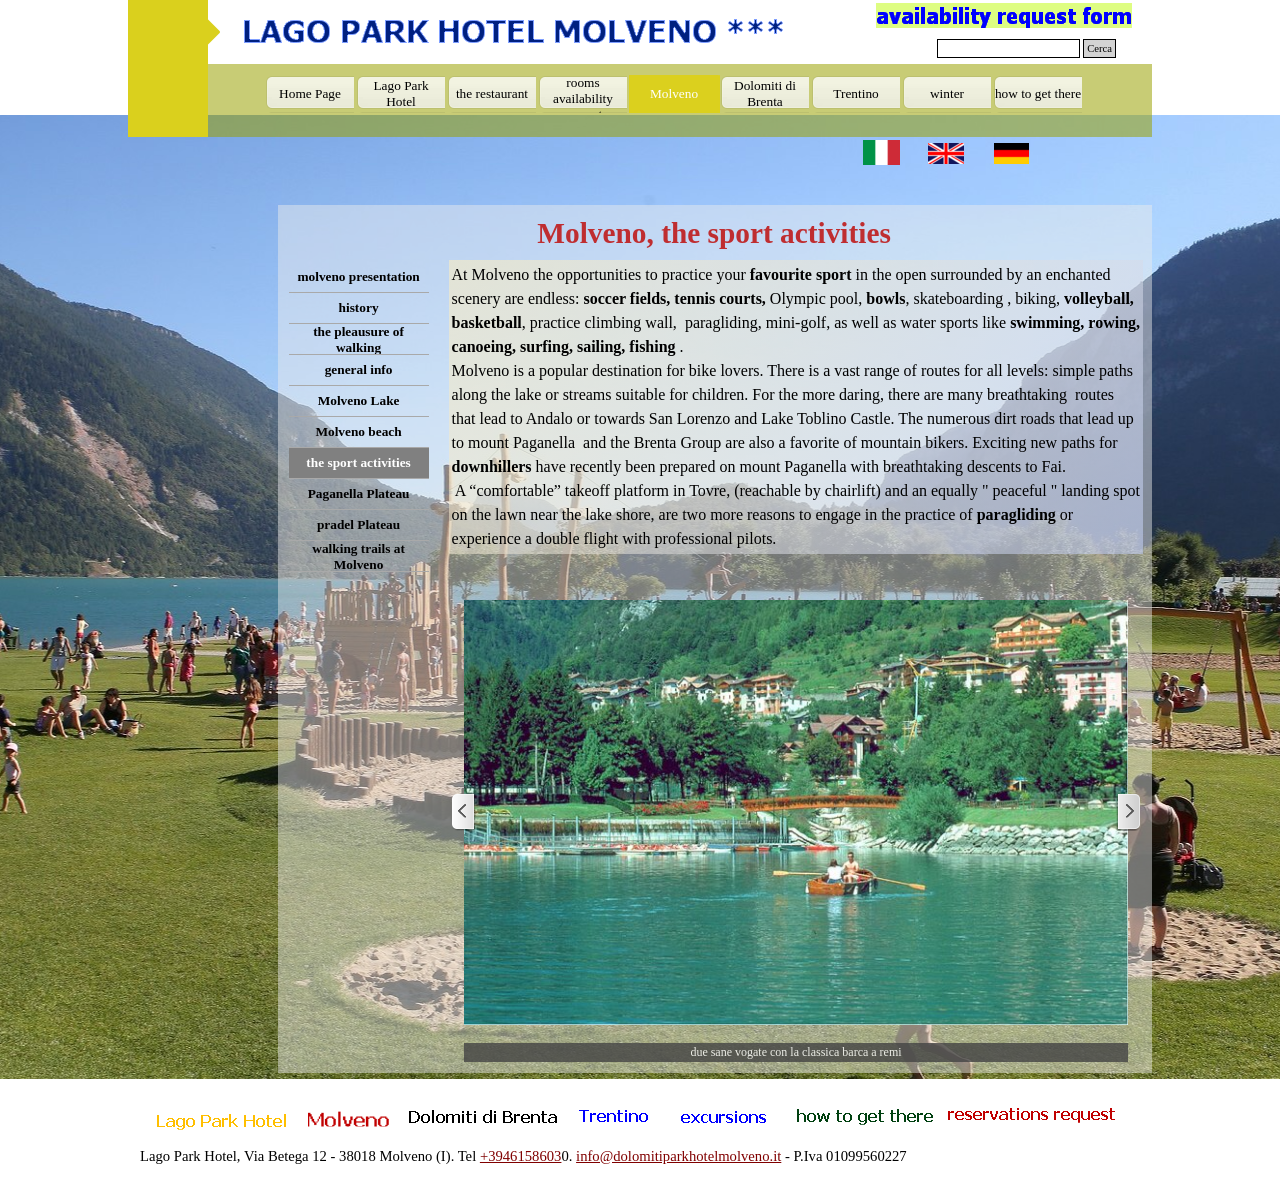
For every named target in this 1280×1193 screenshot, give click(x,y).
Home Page (310, 93)
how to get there (1038, 93)
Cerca (1099, 48)
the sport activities (358, 462)
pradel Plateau (358, 524)
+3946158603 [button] (521, 1156)
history (359, 307)
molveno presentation (358, 276)
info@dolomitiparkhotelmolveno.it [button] (678, 1156)
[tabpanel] (796, 407)
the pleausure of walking (358, 339)
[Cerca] (1008, 48)
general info (359, 369)
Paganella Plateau (359, 493)
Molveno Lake (359, 400)
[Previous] (464, 812)
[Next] (1128, 812)
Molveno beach (358, 431)
